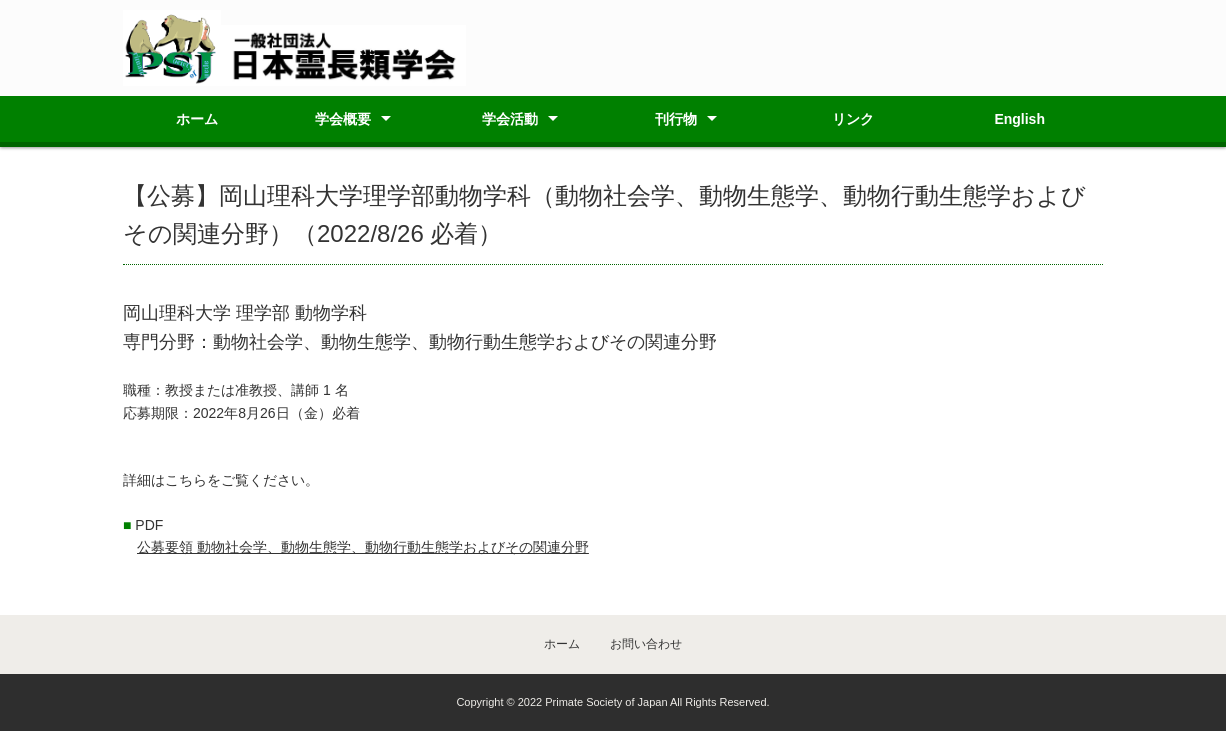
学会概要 (343, 119)
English (1019, 119)
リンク (853, 119)
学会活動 (510, 119)
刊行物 (676, 119)
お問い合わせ (646, 644)
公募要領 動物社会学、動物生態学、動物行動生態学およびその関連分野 (363, 547)
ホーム (197, 119)
